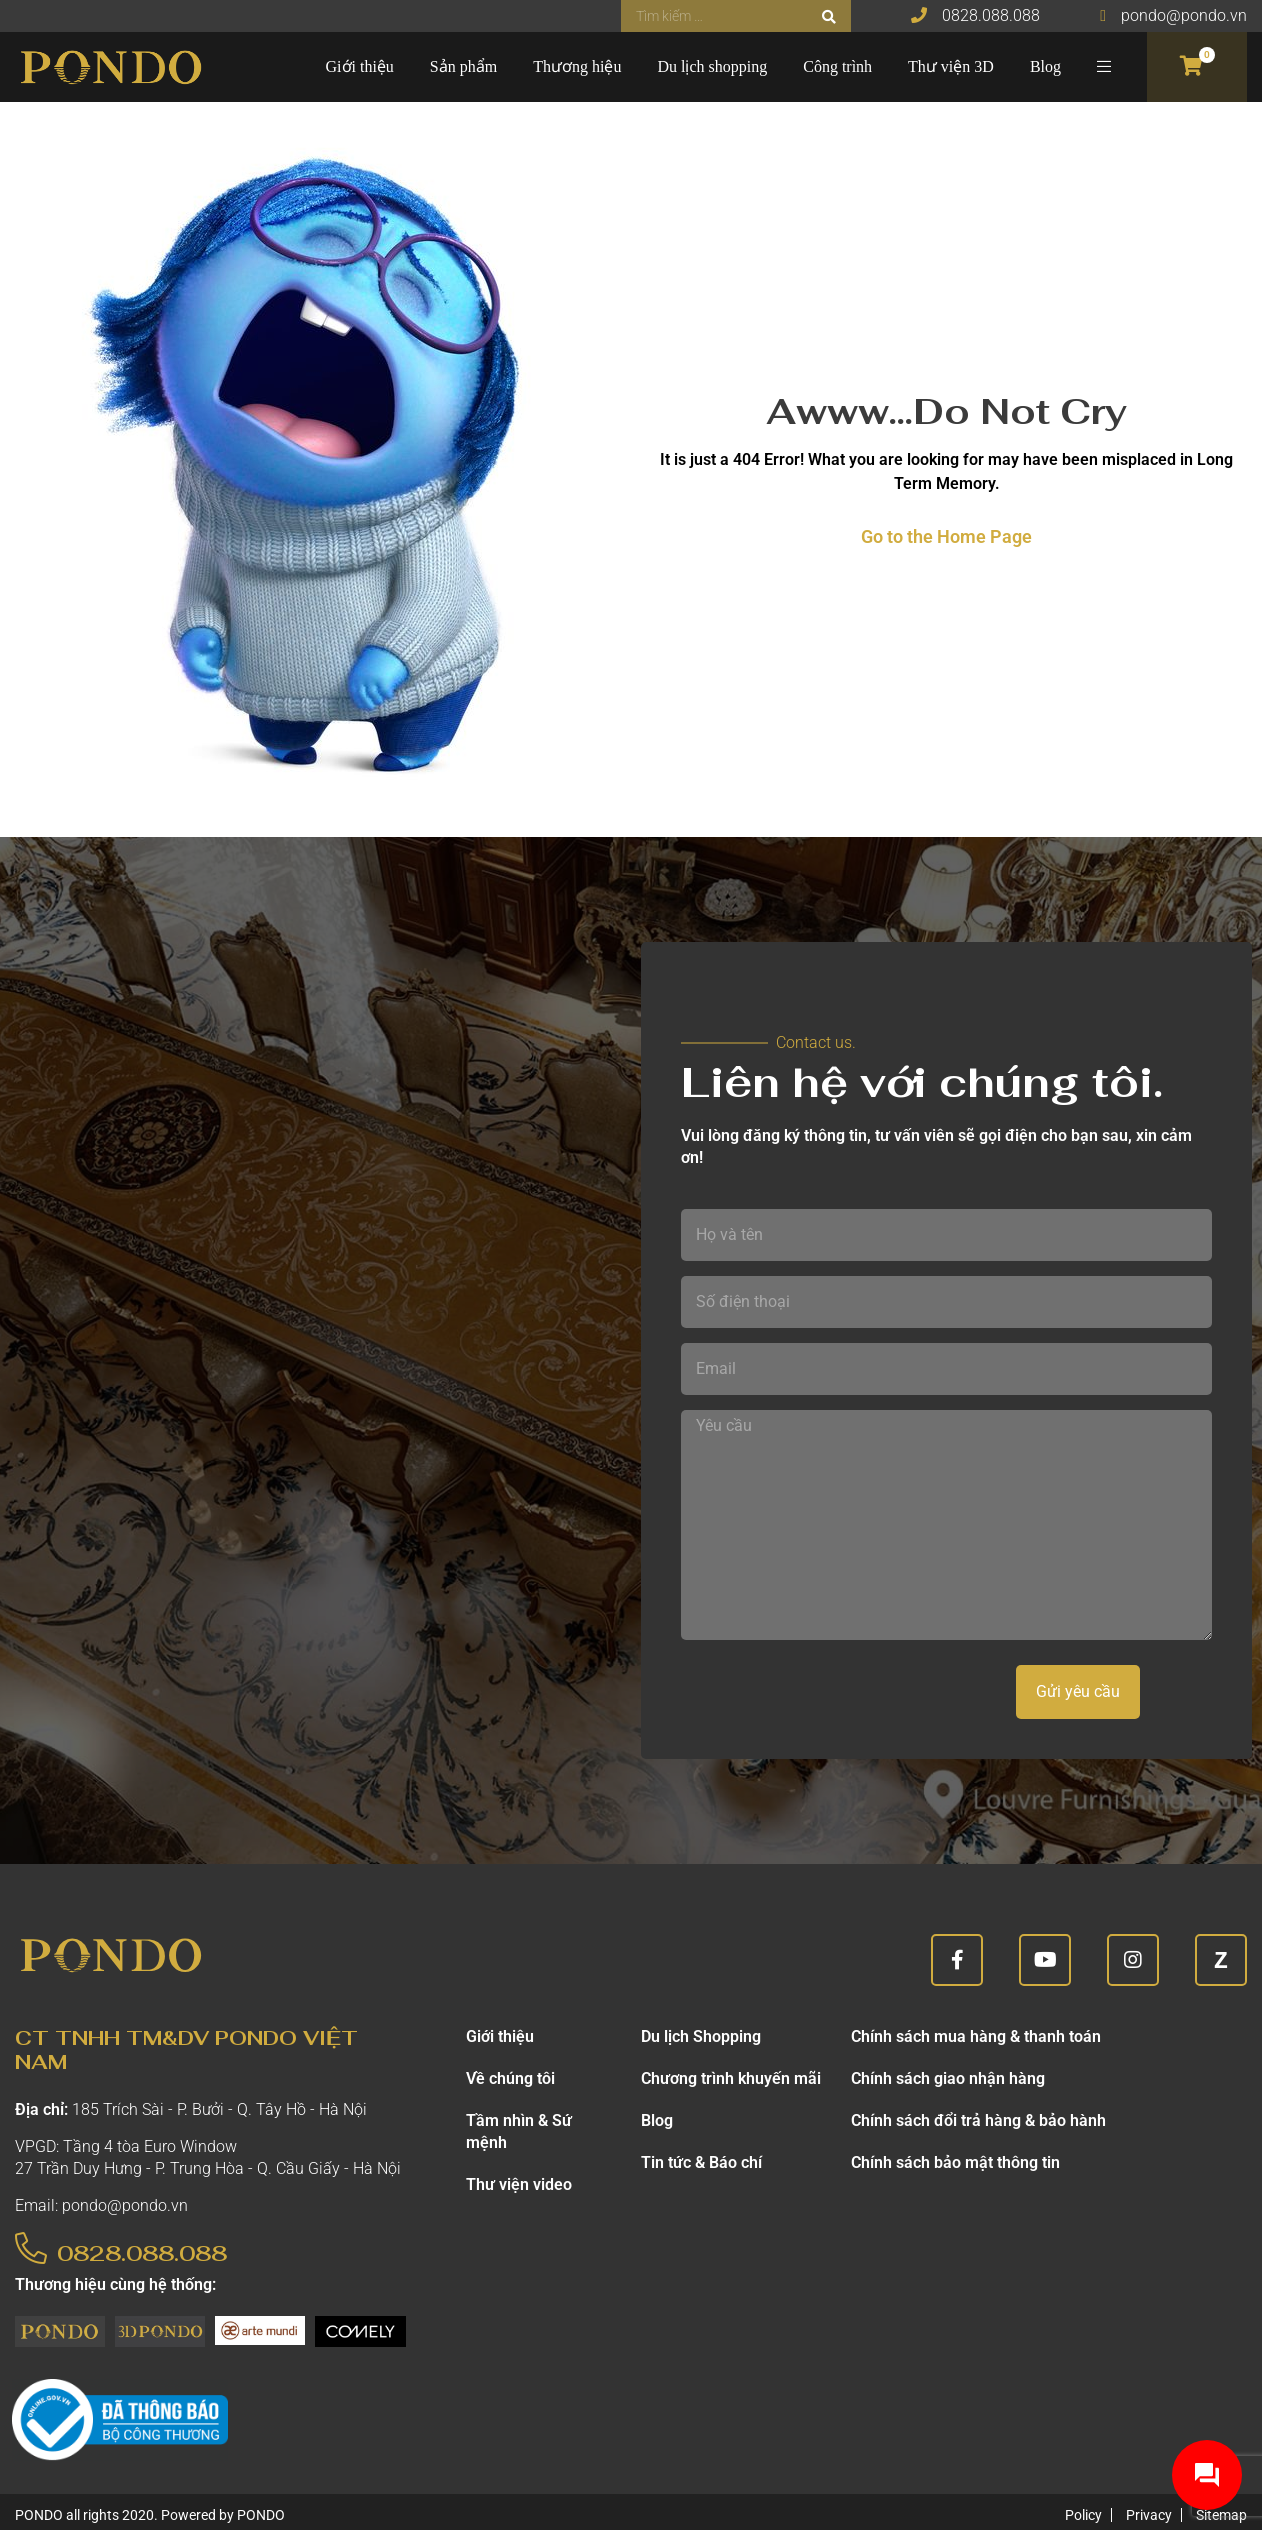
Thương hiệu (577, 66)
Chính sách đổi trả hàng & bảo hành (978, 2120)
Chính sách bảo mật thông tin (955, 2162)
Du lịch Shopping (701, 2036)
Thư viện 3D (951, 66)
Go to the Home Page (946, 536)
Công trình (837, 66)
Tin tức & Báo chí (701, 2162)
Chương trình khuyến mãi (731, 2078)
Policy (1083, 2515)
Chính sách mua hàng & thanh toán (976, 2036)
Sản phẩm (463, 66)
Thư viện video (519, 2184)
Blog (1045, 66)
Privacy (1149, 2515)
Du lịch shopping (712, 66)
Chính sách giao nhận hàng (948, 2078)
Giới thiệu (360, 66)
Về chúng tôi (510, 2078)
